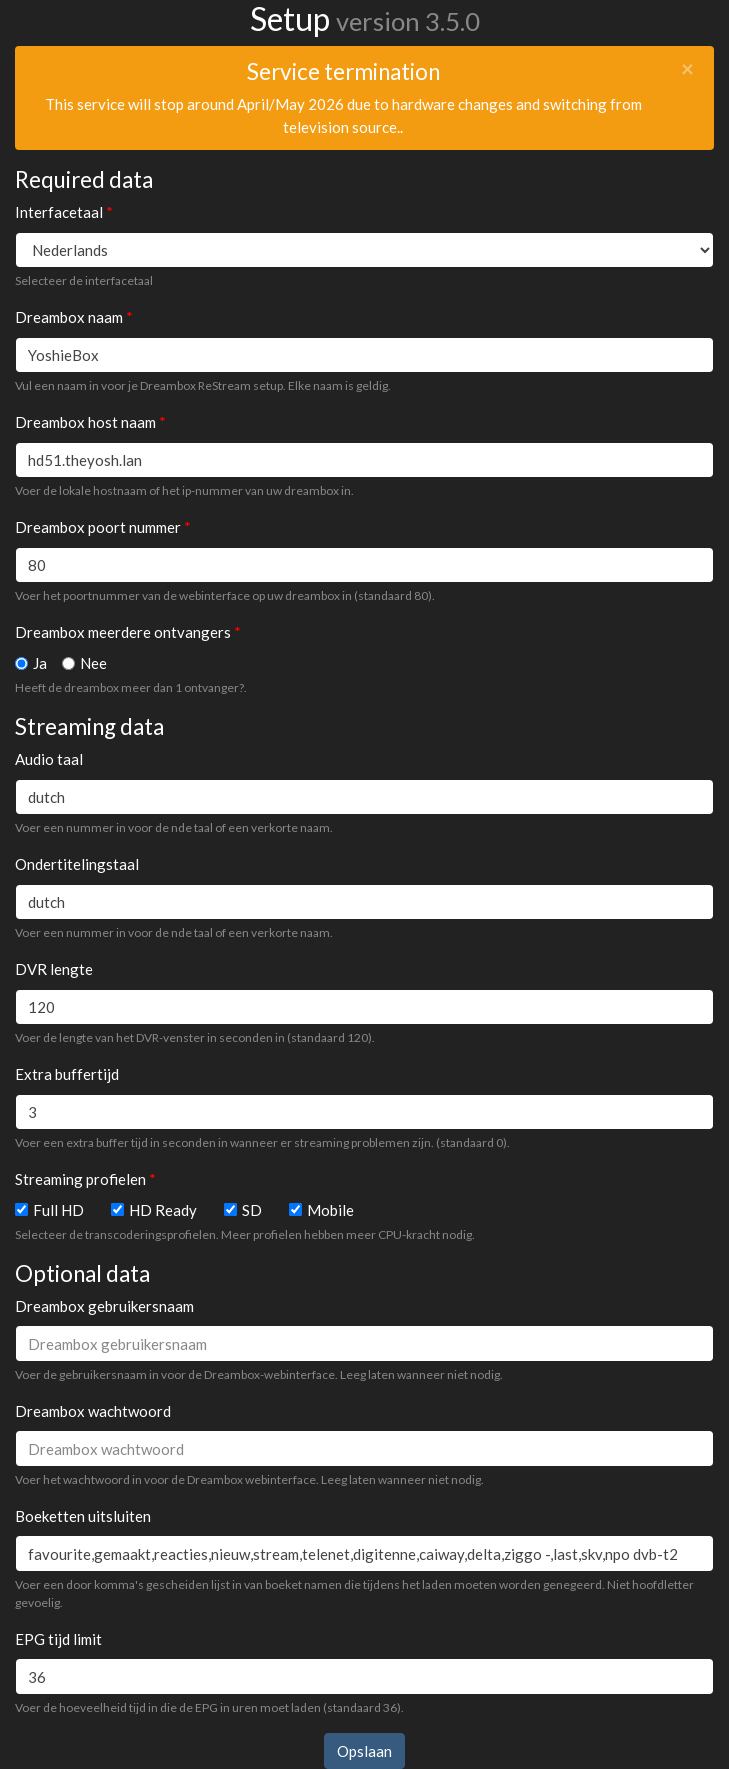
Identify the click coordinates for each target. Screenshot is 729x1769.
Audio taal (49, 759)
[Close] (687, 69)
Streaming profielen (80, 1179)
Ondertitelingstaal (77, 864)
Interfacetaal (59, 212)
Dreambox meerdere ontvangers (123, 632)
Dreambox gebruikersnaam (104, 1306)
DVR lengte (54, 969)
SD (252, 1210)
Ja (40, 663)
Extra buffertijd (67, 1074)
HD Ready (163, 1210)
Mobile (330, 1210)
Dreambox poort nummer (98, 527)
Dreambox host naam (85, 422)
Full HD (58, 1210)
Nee (93, 663)
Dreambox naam (69, 317)
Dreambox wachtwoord (93, 1411)
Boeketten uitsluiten (83, 1516)
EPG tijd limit (58, 1639)
